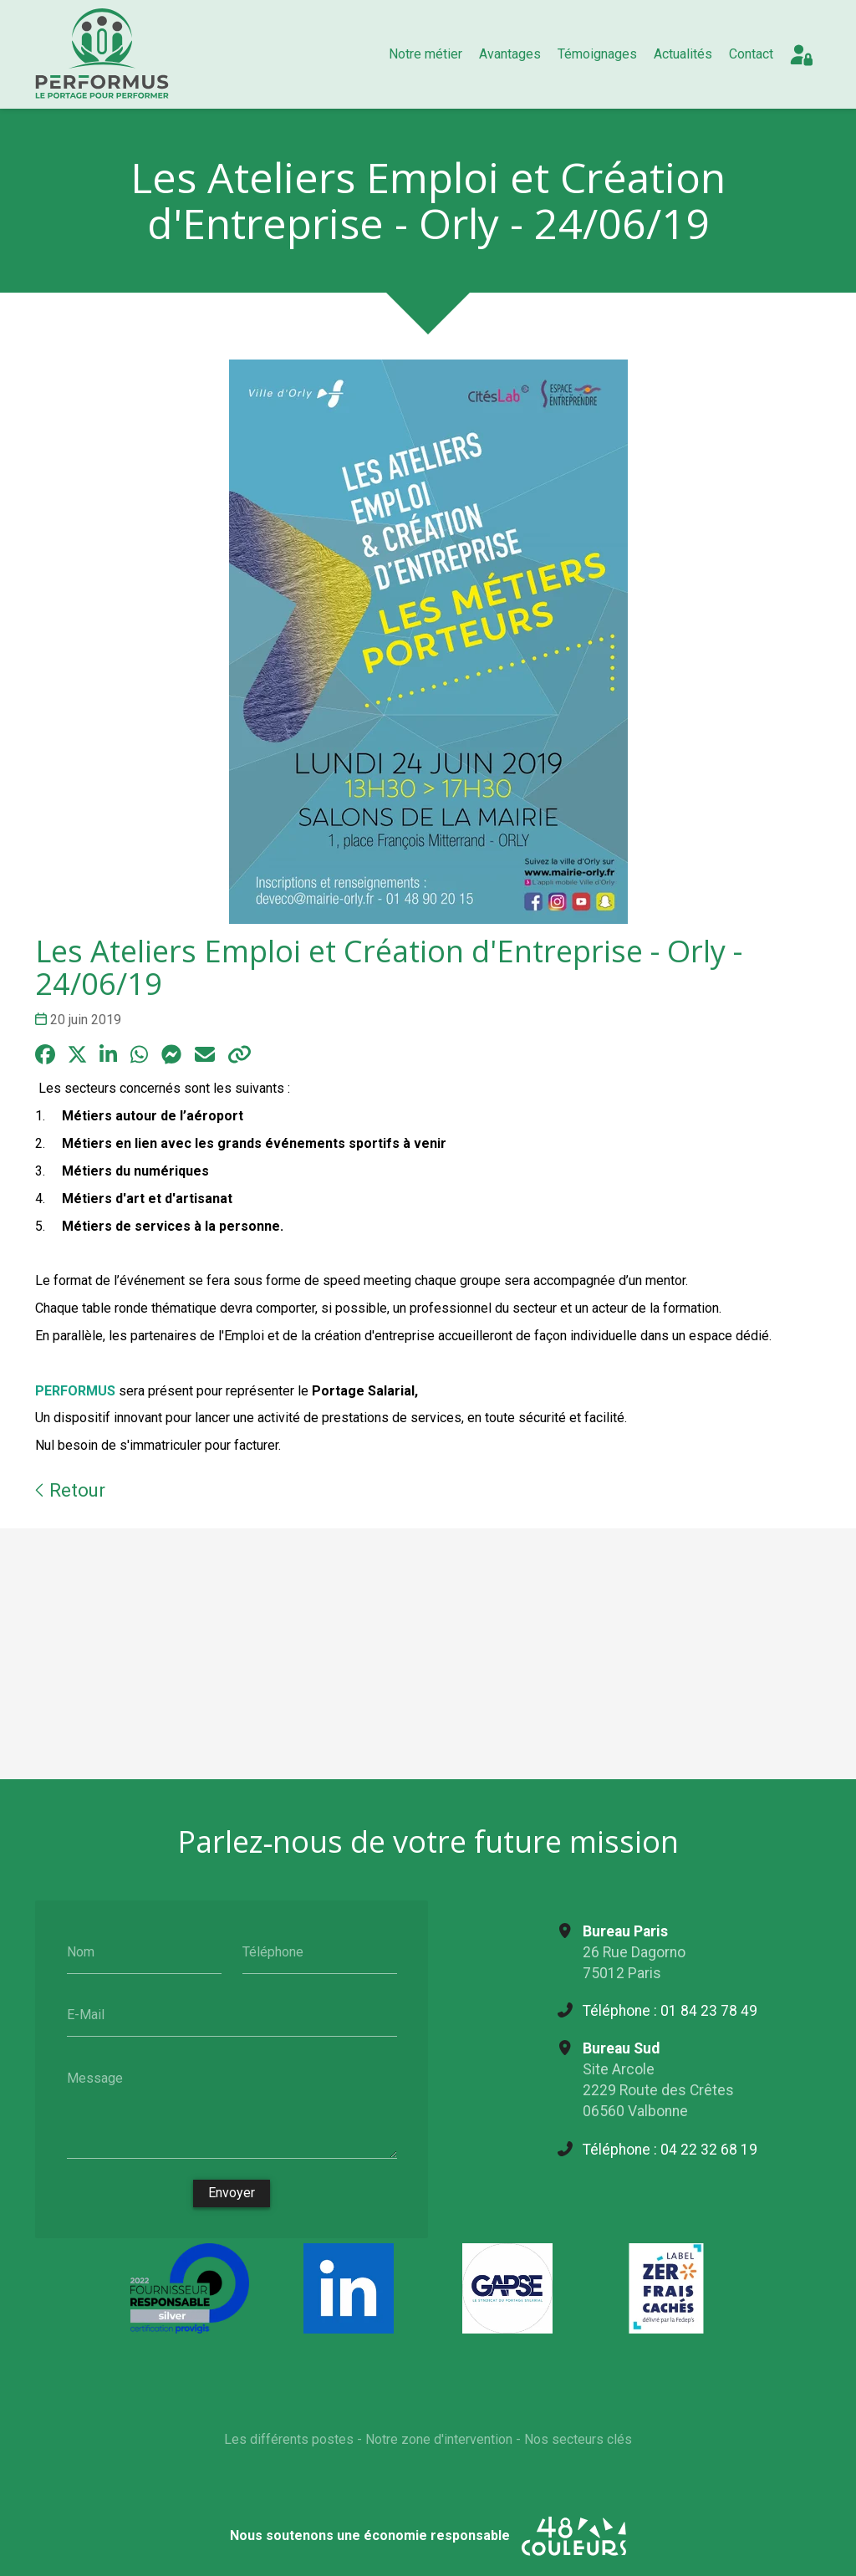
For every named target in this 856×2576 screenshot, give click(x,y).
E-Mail (85, 2015)
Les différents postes (289, 2442)
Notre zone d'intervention (438, 2442)
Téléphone (272, 1952)
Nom (80, 1952)
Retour (70, 1490)
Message (95, 2078)
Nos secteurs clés (578, 2442)
